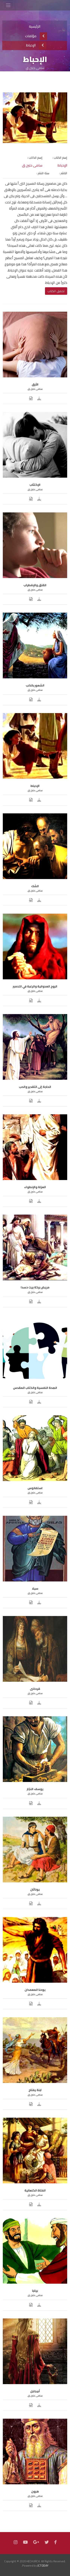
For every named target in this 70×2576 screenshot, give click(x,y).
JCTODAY (42, 2565)
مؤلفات (30, 36)
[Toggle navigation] (8, 5)
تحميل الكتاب (56, 291)
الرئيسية (34, 26)
